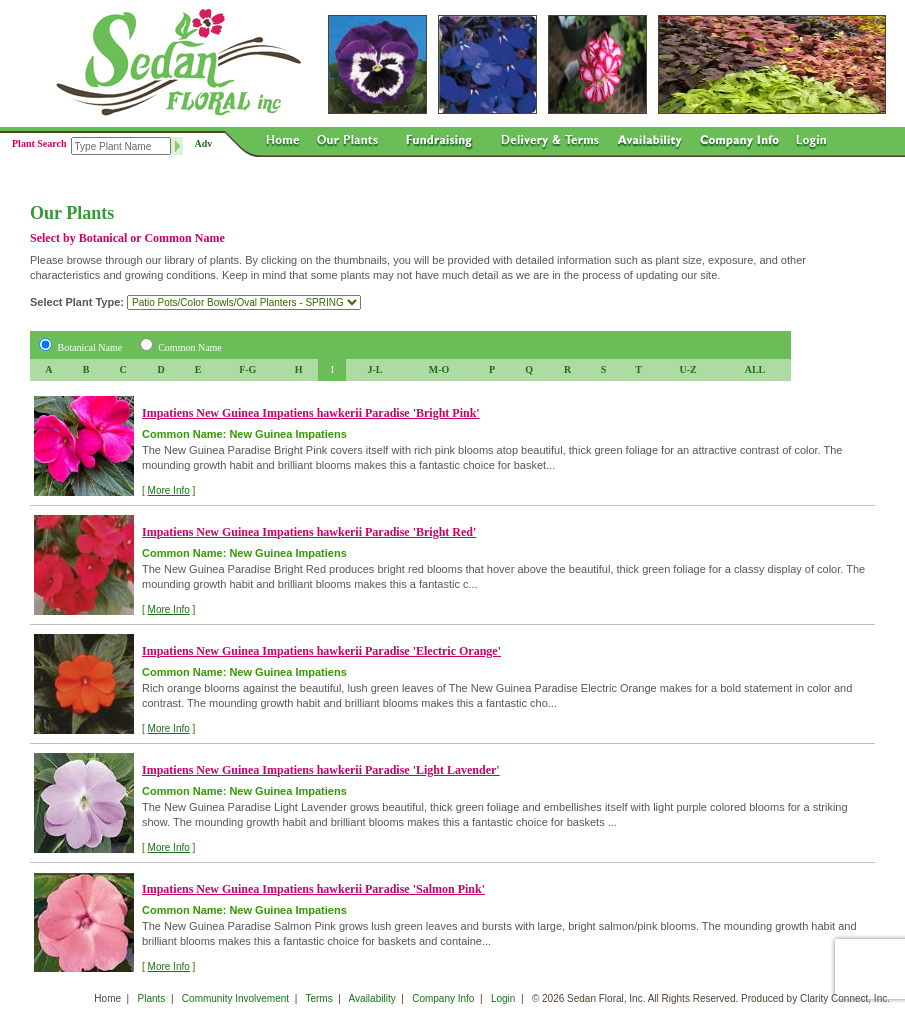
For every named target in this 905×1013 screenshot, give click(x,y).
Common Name (190, 347)
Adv (204, 143)
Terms (318, 998)
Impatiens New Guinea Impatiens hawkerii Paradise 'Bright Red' (309, 532)
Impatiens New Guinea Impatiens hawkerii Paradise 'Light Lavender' (321, 770)
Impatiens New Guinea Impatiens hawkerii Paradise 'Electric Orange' (321, 651)
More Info (169, 490)
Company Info (443, 998)
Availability (372, 998)
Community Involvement (235, 998)
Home (107, 998)
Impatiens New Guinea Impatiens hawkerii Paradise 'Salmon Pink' (313, 889)
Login (503, 998)
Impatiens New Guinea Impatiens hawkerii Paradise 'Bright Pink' (311, 413)
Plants (152, 998)
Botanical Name (90, 347)
